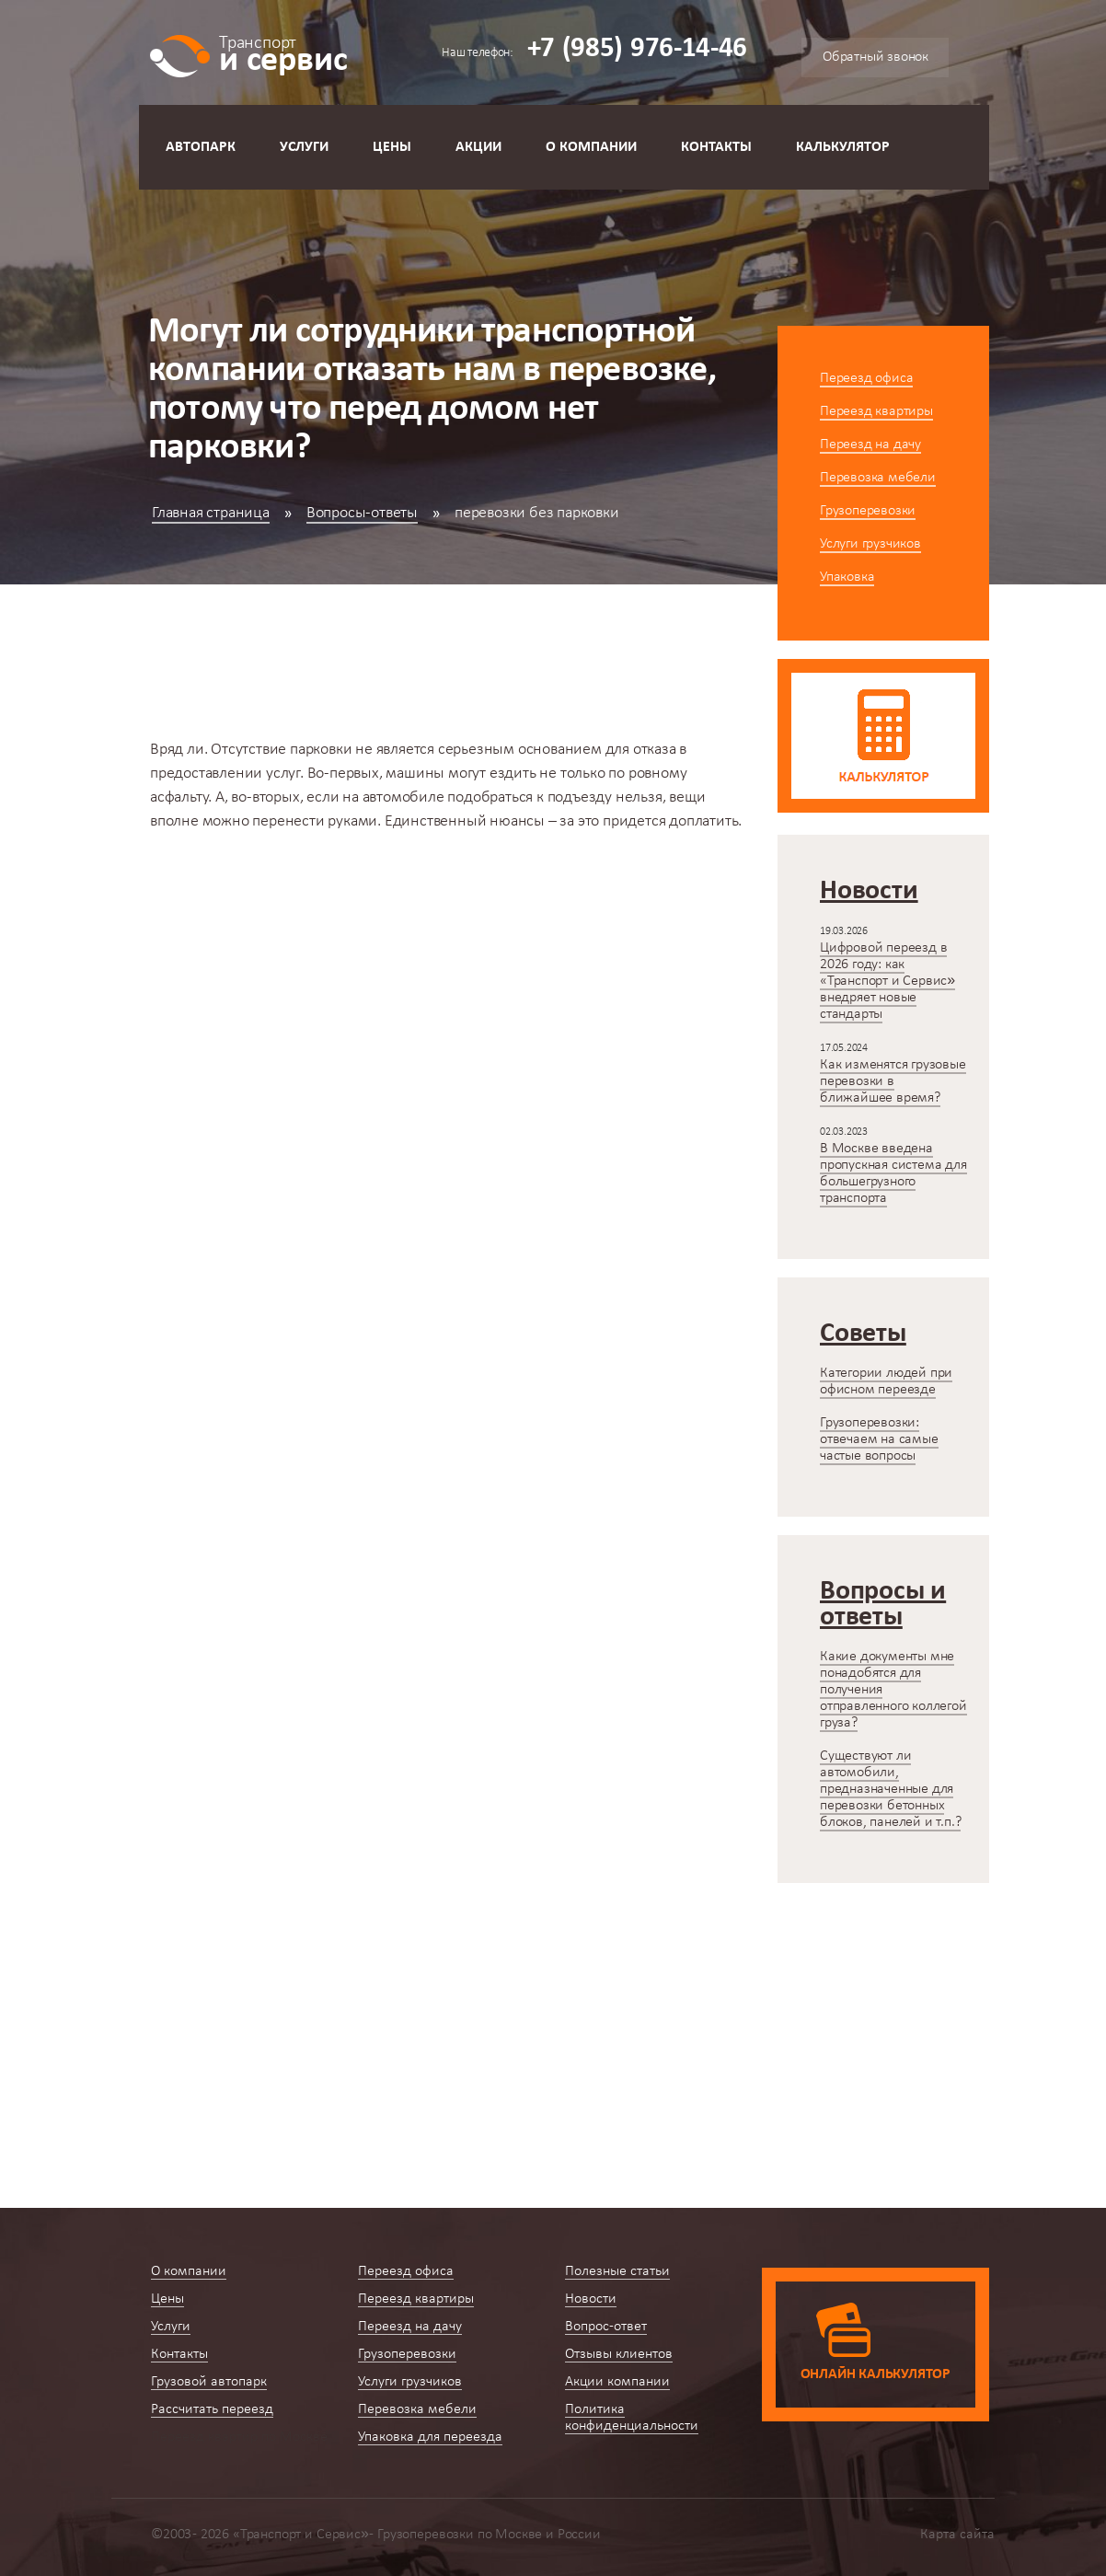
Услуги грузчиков (870, 544)
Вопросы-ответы (362, 513)
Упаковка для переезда (430, 2437)
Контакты (716, 147)
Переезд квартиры (876, 411)
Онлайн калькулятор (875, 2374)
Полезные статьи (617, 2271)
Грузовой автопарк (209, 2381)
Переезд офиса (866, 378)
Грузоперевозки (868, 510)
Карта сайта (957, 2534)
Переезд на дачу (870, 444)
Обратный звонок (875, 57)
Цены (392, 147)
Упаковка (847, 577)
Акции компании (617, 2381)
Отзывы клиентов (619, 2354)
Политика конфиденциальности (631, 2417)
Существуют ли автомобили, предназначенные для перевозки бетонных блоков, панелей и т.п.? (890, 1789)
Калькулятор (843, 147)
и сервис (283, 53)
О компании (591, 147)
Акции (478, 147)
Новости (590, 2299)
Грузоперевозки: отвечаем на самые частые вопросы (879, 1439)
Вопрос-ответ (606, 2326)
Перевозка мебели (878, 477)
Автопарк (201, 147)
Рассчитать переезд (212, 2409)
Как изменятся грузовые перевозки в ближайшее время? (893, 1081)
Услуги (304, 147)
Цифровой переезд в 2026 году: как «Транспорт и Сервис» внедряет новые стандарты (887, 981)
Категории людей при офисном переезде (886, 1381)
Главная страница (211, 513)
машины (415, 773)
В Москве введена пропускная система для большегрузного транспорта (893, 1173)
